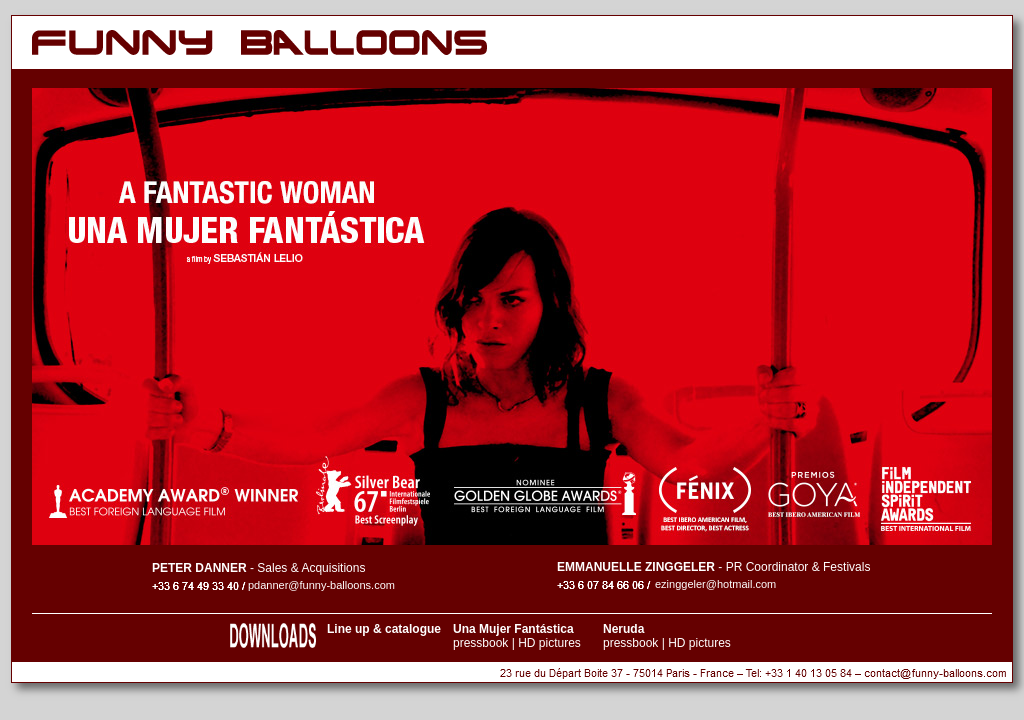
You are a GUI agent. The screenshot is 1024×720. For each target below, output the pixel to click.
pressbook (480, 643)
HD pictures (549, 643)
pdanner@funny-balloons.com (321, 585)
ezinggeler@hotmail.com (715, 584)
